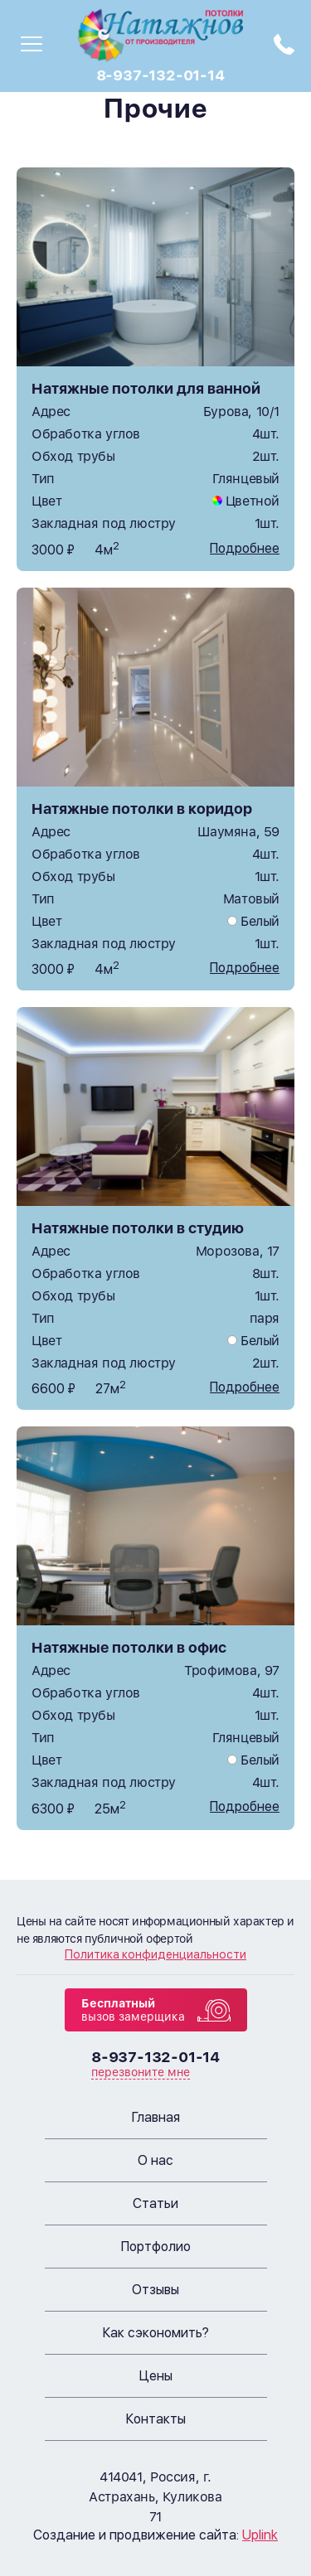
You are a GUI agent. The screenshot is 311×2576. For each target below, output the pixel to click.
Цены (156, 2376)
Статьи (155, 2203)
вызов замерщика (133, 2010)
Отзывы (155, 2290)
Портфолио (156, 2246)
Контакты (156, 2419)
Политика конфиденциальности (155, 1954)
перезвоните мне (140, 2072)
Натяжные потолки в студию (138, 1228)
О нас (155, 2160)
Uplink (260, 2535)
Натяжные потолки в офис (129, 1647)
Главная (156, 2117)
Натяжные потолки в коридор (142, 808)
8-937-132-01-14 (160, 75)
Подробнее (244, 548)
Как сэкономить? (156, 2333)
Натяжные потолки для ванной (146, 388)
